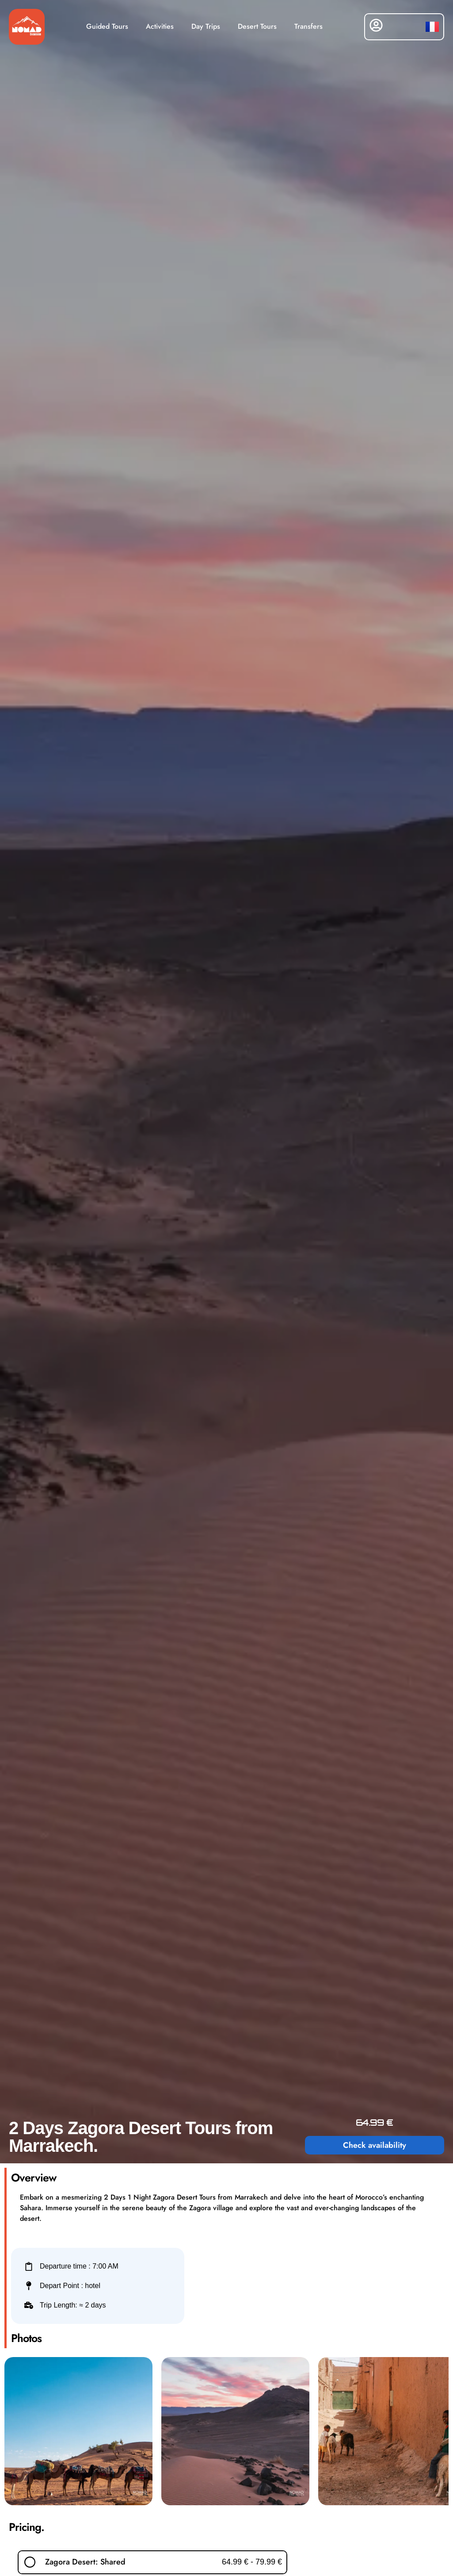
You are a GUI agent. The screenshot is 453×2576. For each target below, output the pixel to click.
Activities (160, 26)
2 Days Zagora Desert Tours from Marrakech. (141, 2136)
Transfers (308, 26)
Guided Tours (107, 26)
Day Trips (205, 26)
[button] (152, 2562)
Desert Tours (257, 26)
